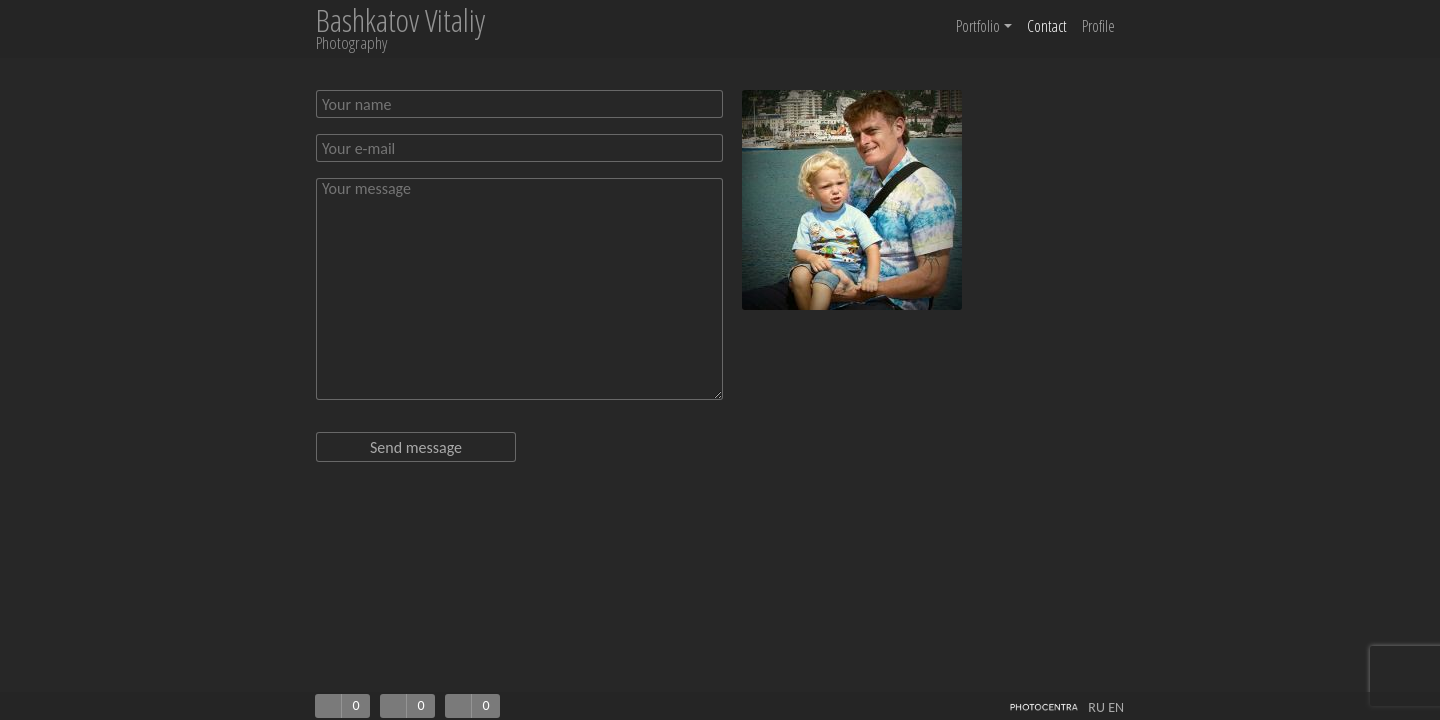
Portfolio (984, 26)
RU (1096, 707)
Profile (1098, 26)
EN (1116, 707)
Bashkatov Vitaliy (400, 20)
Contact (1047, 26)
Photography (351, 42)
